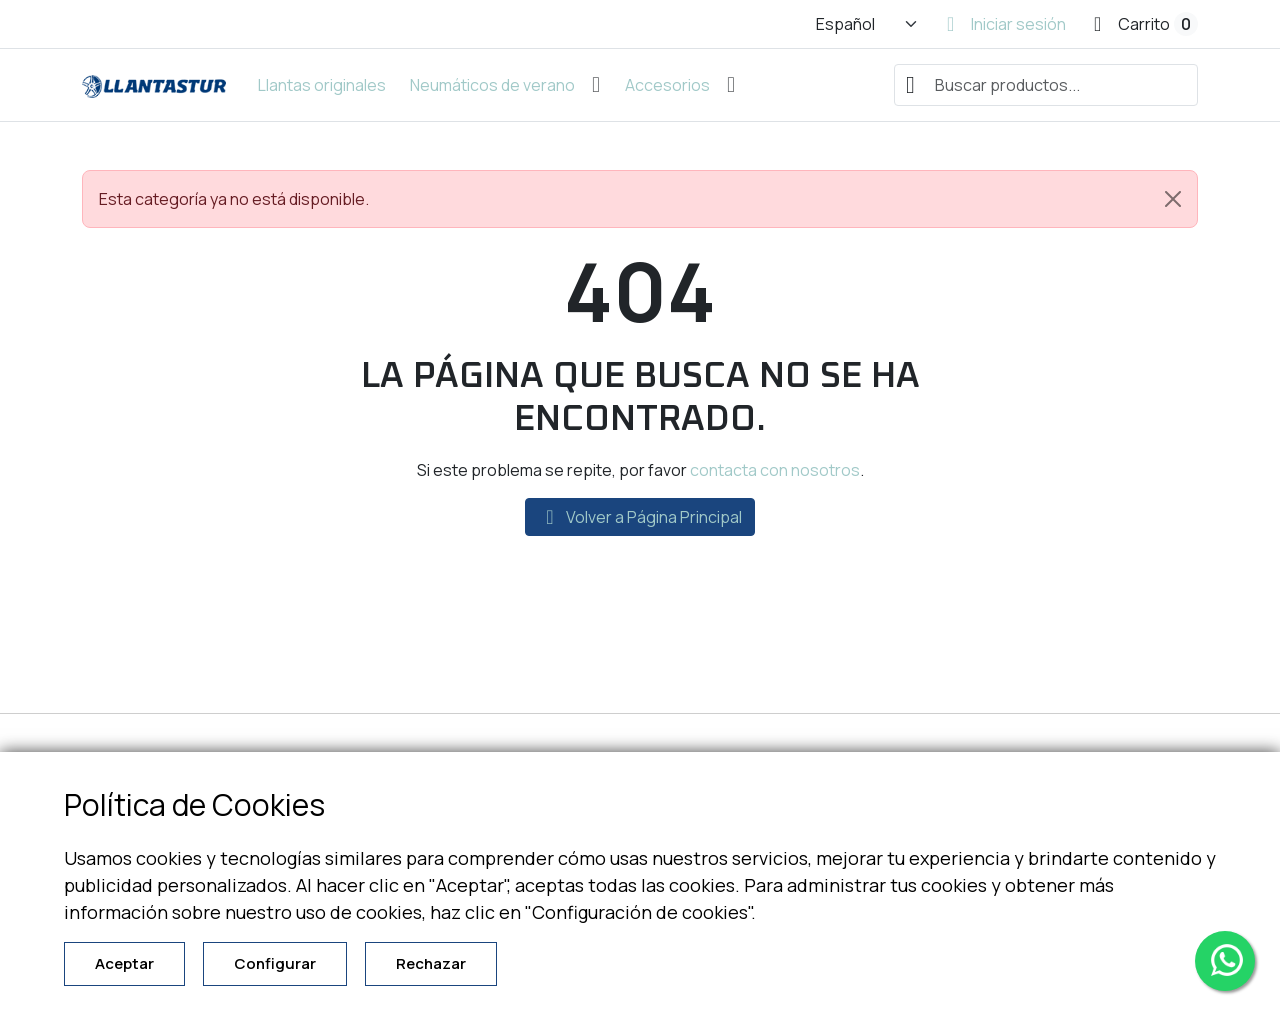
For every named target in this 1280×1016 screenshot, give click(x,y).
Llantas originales (322, 85)
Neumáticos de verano (492, 85)
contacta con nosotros (775, 470)
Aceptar (124, 963)
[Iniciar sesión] (1006, 24)
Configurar (275, 963)
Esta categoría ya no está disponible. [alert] (648, 199)
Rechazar (431, 963)
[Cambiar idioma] (867, 24)
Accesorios (667, 85)
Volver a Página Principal (640, 517)
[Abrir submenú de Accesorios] (731, 85)
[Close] (1173, 199)
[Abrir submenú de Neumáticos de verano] (596, 85)
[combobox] (1046, 85)
